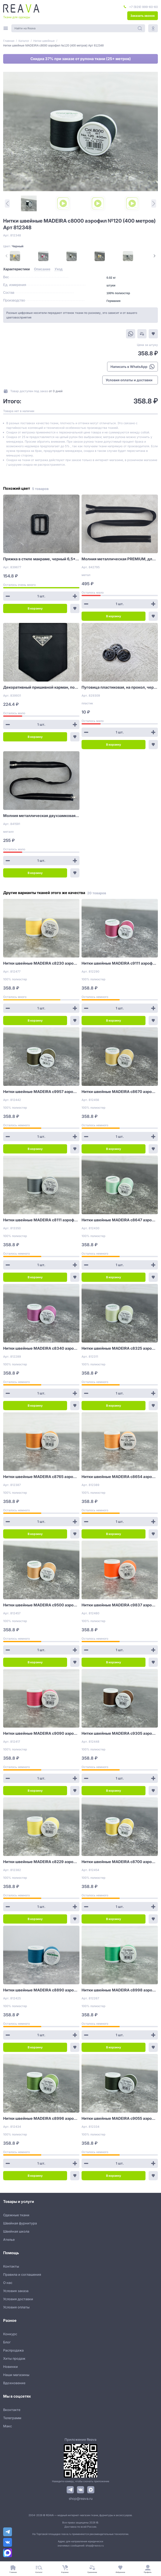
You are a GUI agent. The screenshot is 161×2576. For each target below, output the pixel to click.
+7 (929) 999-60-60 (143, 7)
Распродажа (13, 2350)
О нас (7, 2283)
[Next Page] (154, 256)
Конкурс (10, 2334)
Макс (7, 2426)
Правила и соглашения (22, 2274)
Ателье (9, 2239)
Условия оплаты (16, 2307)
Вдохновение (14, 2383)
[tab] (16, 269)
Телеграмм (12, 2418)
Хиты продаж (14, 2358)
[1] (29, 203)
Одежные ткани (16, 2215)
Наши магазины (16, 2375)
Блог (7, 2342)
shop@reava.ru (80, 2498)
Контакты (11, 2266)
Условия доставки (18, 2299)
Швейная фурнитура (20, 2223)
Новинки (10, 2367)
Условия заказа (16, 2291)
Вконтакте (11, 2410)
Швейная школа (16, 2231)
